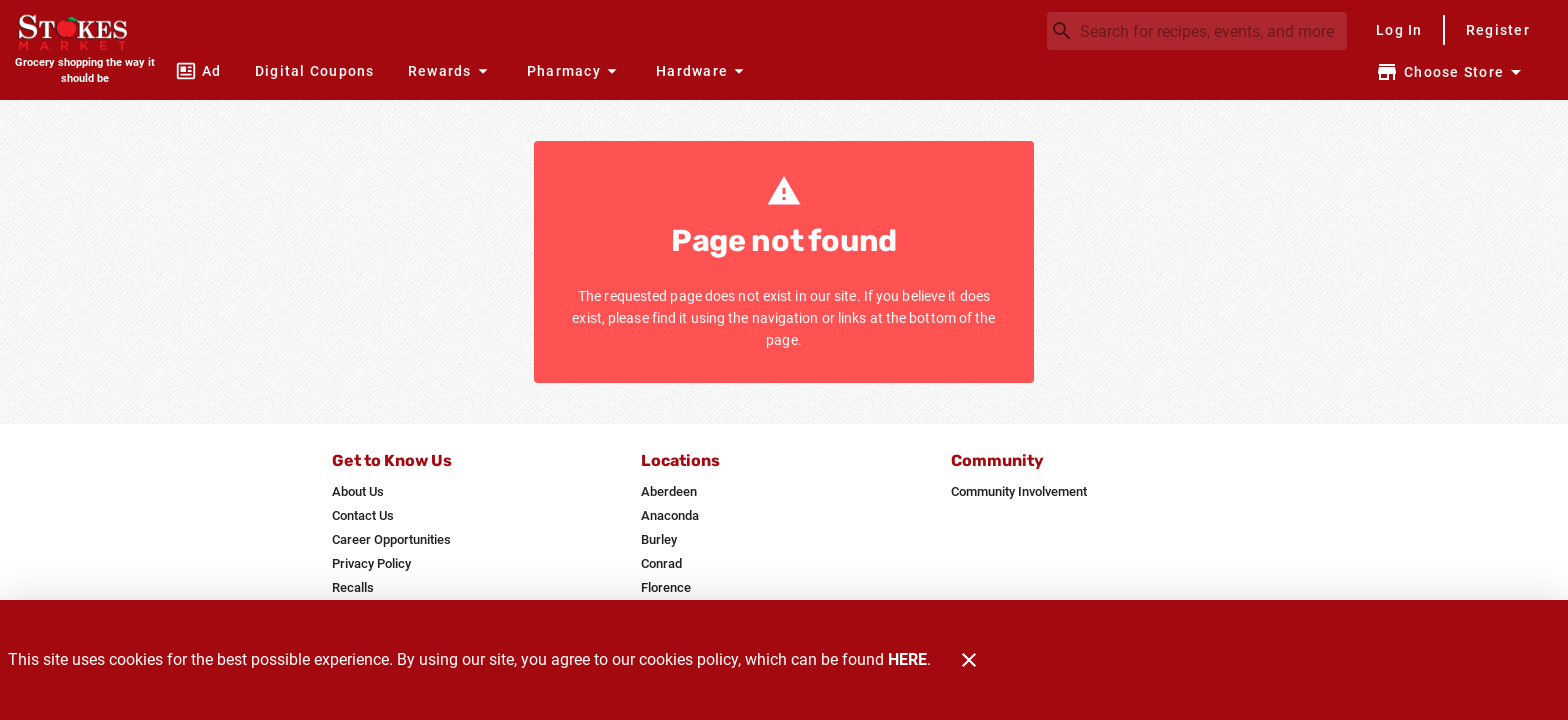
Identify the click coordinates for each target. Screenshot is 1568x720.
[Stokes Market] (85, 34)
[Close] (969, 660)
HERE (907, 659)
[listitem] (358, 492)
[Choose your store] (1451, 72)
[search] (1211, 31)
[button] (450, 71)
